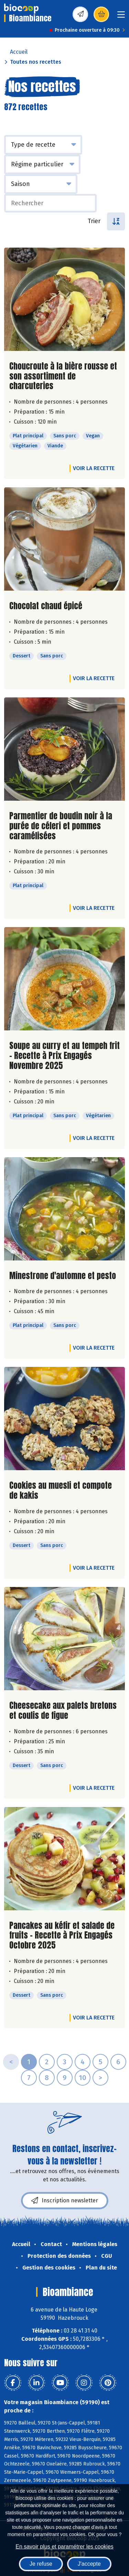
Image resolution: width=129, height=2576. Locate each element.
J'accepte (89, 2564)
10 (82, 2078)
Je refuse (41, 2564)
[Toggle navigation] (121, 16)
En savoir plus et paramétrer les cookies (64, 2546)
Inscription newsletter (64, 2200)
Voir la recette (94, 468)
